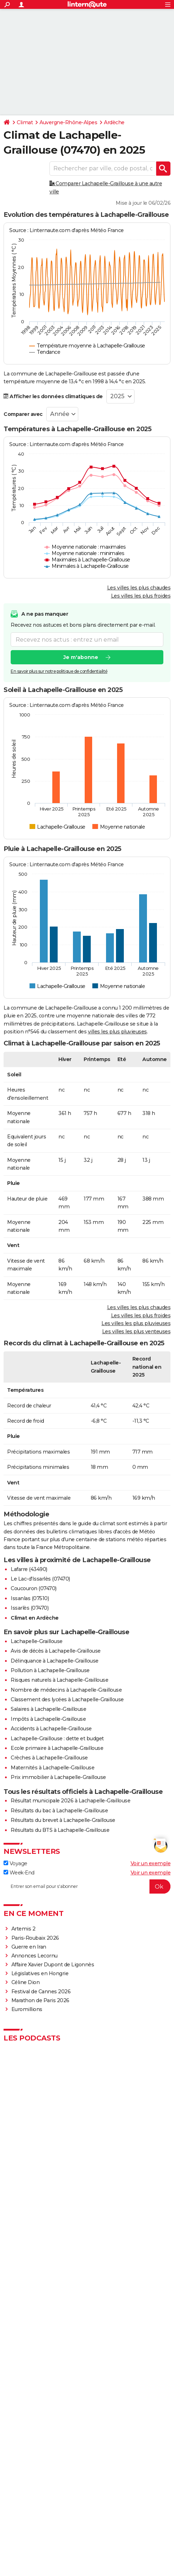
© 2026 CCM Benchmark (87, 2508)
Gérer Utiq (77, 2501)
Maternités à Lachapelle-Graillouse (52, 1767)
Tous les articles (42, 2495)
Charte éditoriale (97, 2488)
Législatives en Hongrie (40, 1973)
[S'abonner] (87, 1886)
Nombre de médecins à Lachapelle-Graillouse (66, 1690)
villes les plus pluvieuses (117, 1031)
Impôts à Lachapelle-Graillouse (48, 1719)
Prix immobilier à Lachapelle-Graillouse (58, 1777)
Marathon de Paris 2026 (40, 2000)
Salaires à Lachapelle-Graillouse (48, 1709)
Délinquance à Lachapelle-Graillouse (55, 1661)
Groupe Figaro (142, 2501)
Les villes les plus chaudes (139, 587)
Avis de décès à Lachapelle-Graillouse (56, 1651)
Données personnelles (126, 2495)
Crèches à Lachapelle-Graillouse (49, 1757)
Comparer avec (23, 414)
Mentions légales (107, 2501)
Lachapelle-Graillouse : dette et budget (57, 1738)
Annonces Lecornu (34, 1955)
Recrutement (87, 2495)
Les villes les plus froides (141, 596)
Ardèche (114, 122)
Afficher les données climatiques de (53, 396)
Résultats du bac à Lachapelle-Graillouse (59, 1810)
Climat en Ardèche (35, 1618)
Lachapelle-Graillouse (37, 1641)
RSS (66, 2495)
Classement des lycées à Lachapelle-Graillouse (67, 1699)
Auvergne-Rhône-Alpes (68, 122)
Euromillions (26, 2009)
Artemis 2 (23, 1929)
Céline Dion (25, 1982)
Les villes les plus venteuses (136, 1331)
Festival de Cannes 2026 (41, 1991)
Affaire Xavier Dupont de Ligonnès (53, 1964)
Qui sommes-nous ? (40, 2488)
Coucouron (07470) (34, 1588)
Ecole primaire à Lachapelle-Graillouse (57, 1748)
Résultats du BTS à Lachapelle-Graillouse (60, 1830)
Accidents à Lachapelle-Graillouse (51, 1728)
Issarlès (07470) (29, 1608)
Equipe (70, 2488)
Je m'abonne (80, 657)
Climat (25, 122)
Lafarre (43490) (29, 1569)
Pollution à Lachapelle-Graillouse (50, 1670)
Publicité (126, 2488)
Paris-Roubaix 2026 (35, 1938)
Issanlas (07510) (30, 1598)
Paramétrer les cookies (41, 2501)
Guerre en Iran (28, 1947)
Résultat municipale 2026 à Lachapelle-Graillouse (70, 1800)
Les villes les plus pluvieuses (135, 1323)
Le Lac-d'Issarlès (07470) (40, 1579)
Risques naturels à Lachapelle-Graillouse (59, 1680)
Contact (147, 2488)
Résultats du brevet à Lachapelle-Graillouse (63, 1820)
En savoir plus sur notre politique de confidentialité (59, 671)
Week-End (19, 1872)
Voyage (15, 1863)
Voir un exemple (151, 1863)
